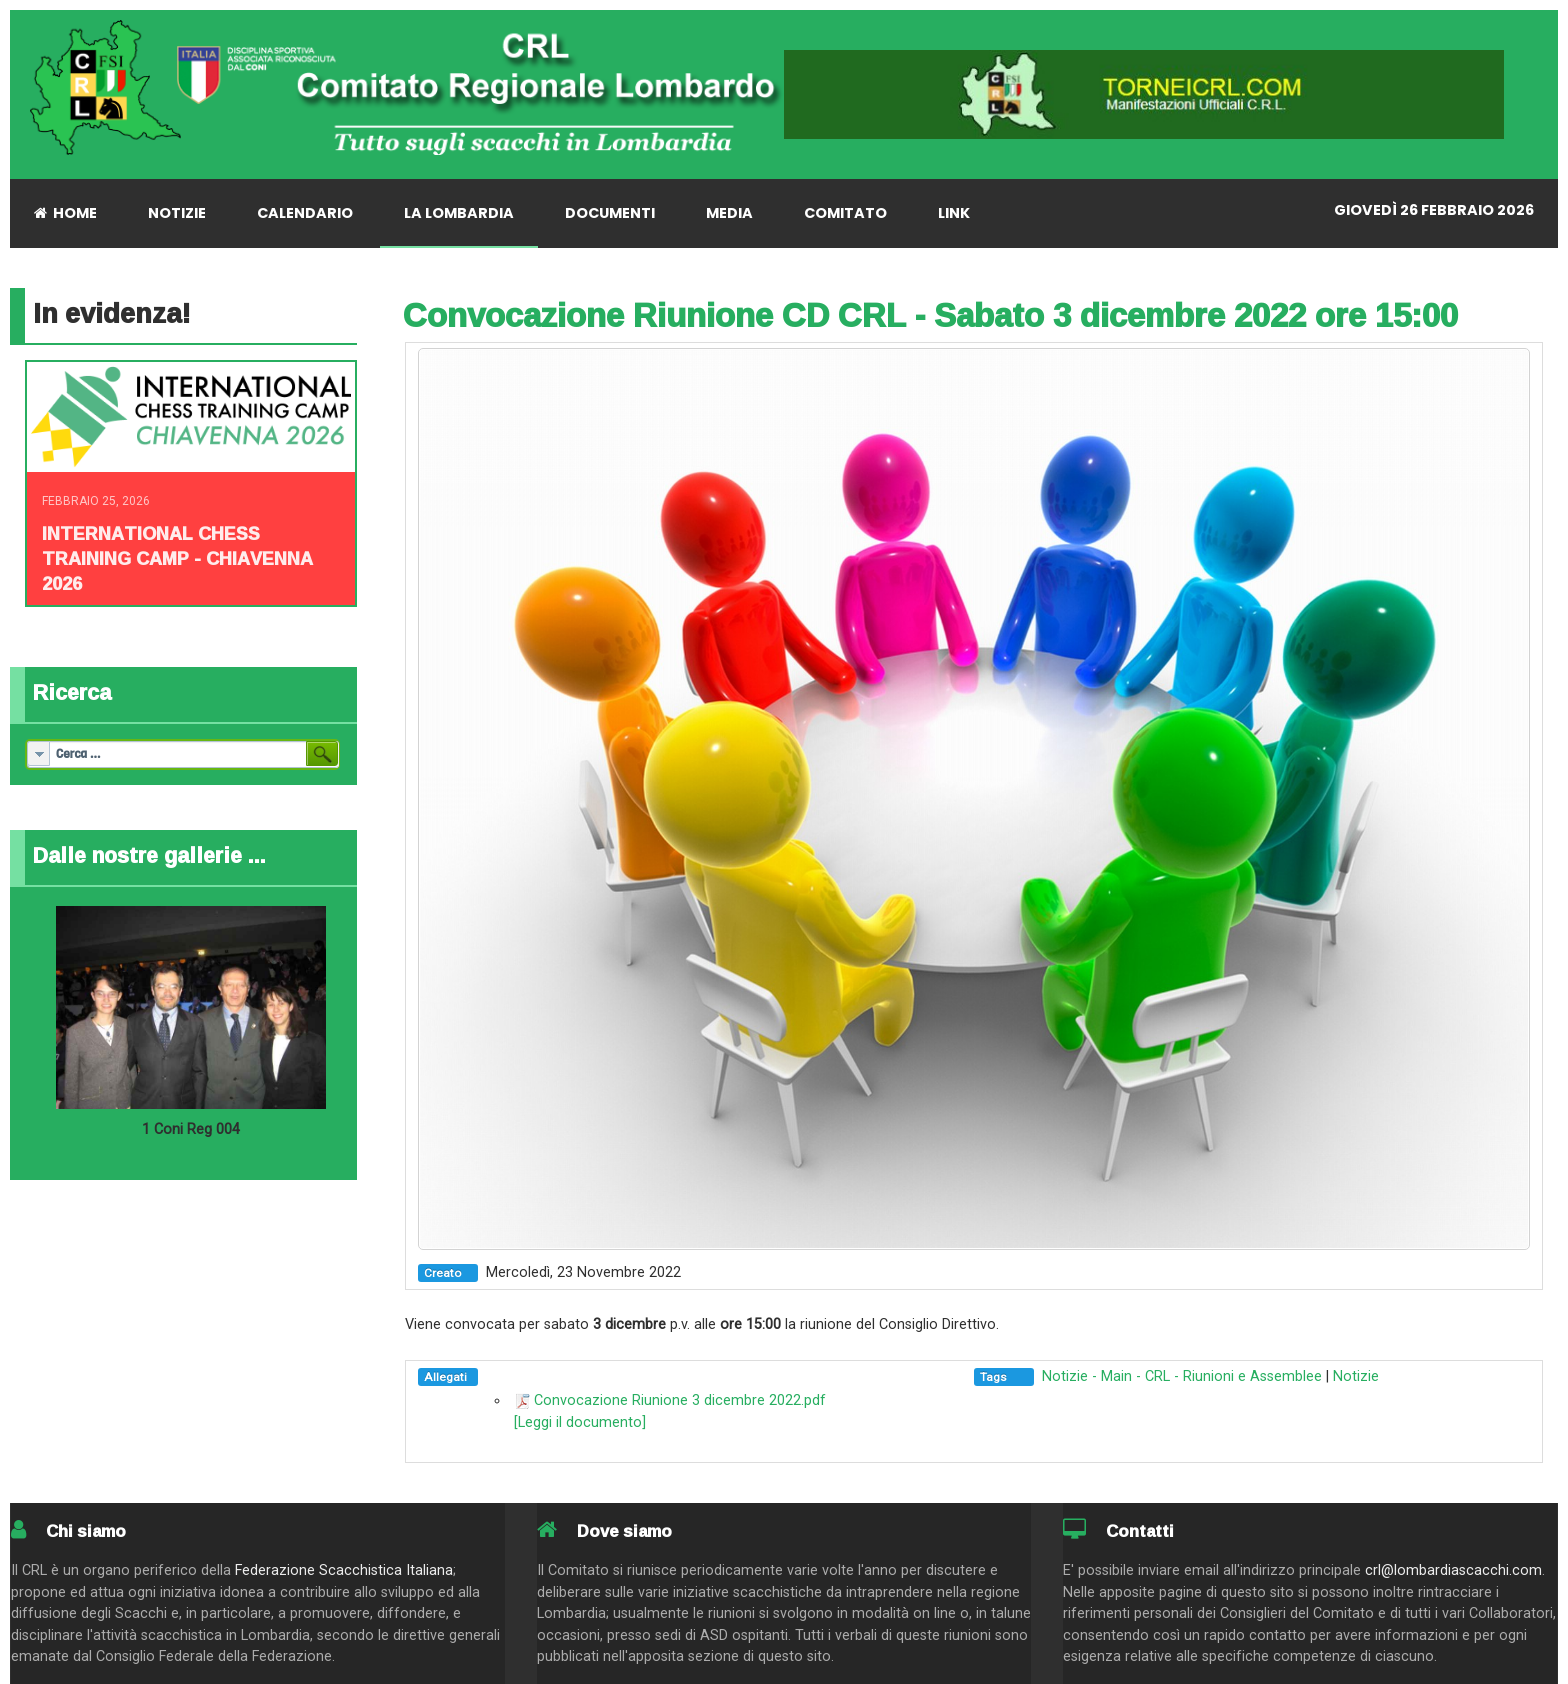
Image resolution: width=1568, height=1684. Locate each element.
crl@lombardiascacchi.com (1453, 1570)
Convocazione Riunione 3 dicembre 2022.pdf (680, 1400)
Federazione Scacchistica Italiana (344, 1570)
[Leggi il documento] (580, 1422)
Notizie (1356, 1376)
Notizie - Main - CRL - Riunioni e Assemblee (1182, 1376)
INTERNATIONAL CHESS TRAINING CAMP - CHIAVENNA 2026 (177, 558)
